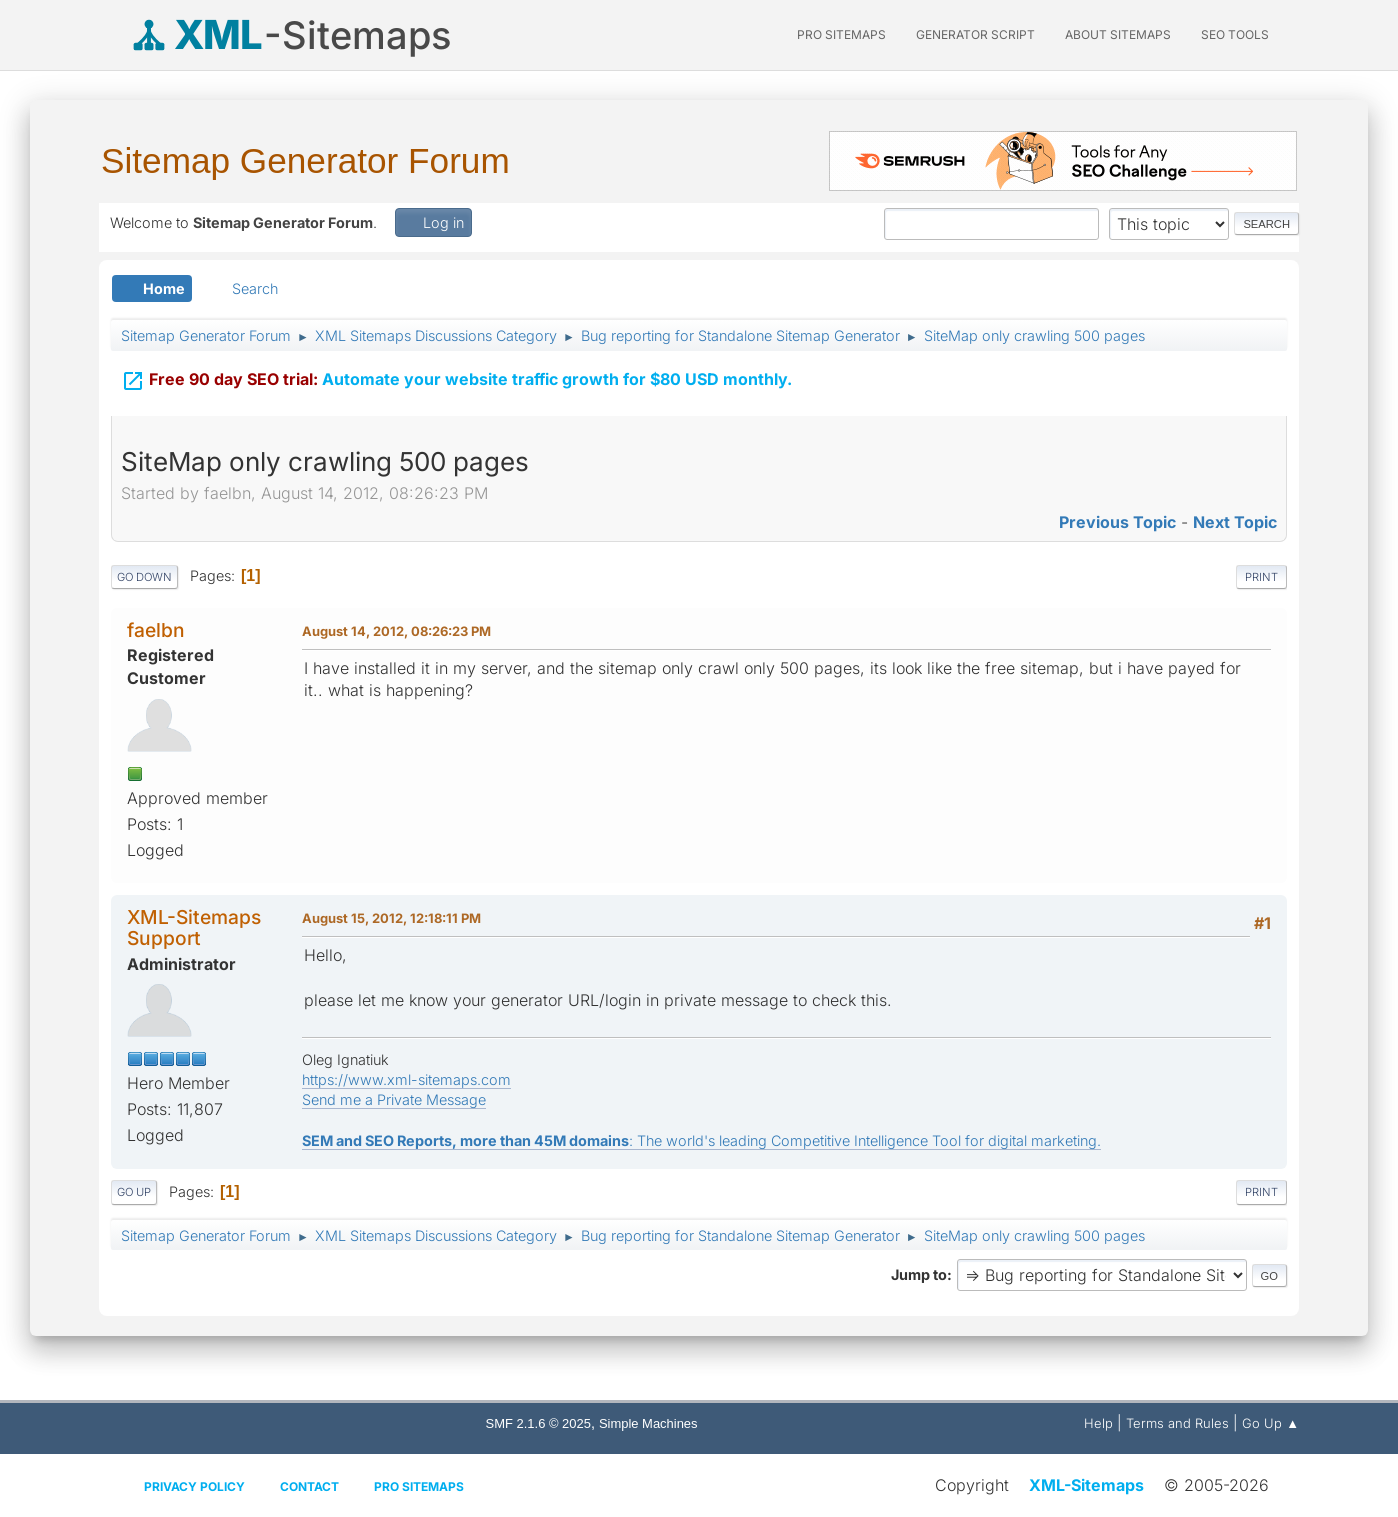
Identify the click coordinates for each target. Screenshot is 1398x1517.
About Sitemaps (1118, 34)
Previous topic (1117, 522)
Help (1098, 1423)
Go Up (134, 1192)
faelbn (156, 630)
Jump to (919, 1274)
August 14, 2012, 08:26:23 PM (396, 631)
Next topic (1235, 522)
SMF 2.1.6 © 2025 (538, 1423)
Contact (309, 1486)
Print (1261, 577)
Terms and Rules (1177, 1423)
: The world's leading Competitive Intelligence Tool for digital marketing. (701, 1140)
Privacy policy (194, 1486)
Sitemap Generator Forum (305, 160)
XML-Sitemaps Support (194, 927)
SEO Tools (1235, 34)
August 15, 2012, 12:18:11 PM (391, 918)
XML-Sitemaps (1086, 1485)
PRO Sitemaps (841, 34)
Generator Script (975, 34)
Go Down (144, 577)
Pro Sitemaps (419, 1486)
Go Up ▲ (1270, 1423)
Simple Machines (648, 1423)
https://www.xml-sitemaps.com (406, 1079)
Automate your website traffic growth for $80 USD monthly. (456, 377)
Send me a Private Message (394, 1099)
